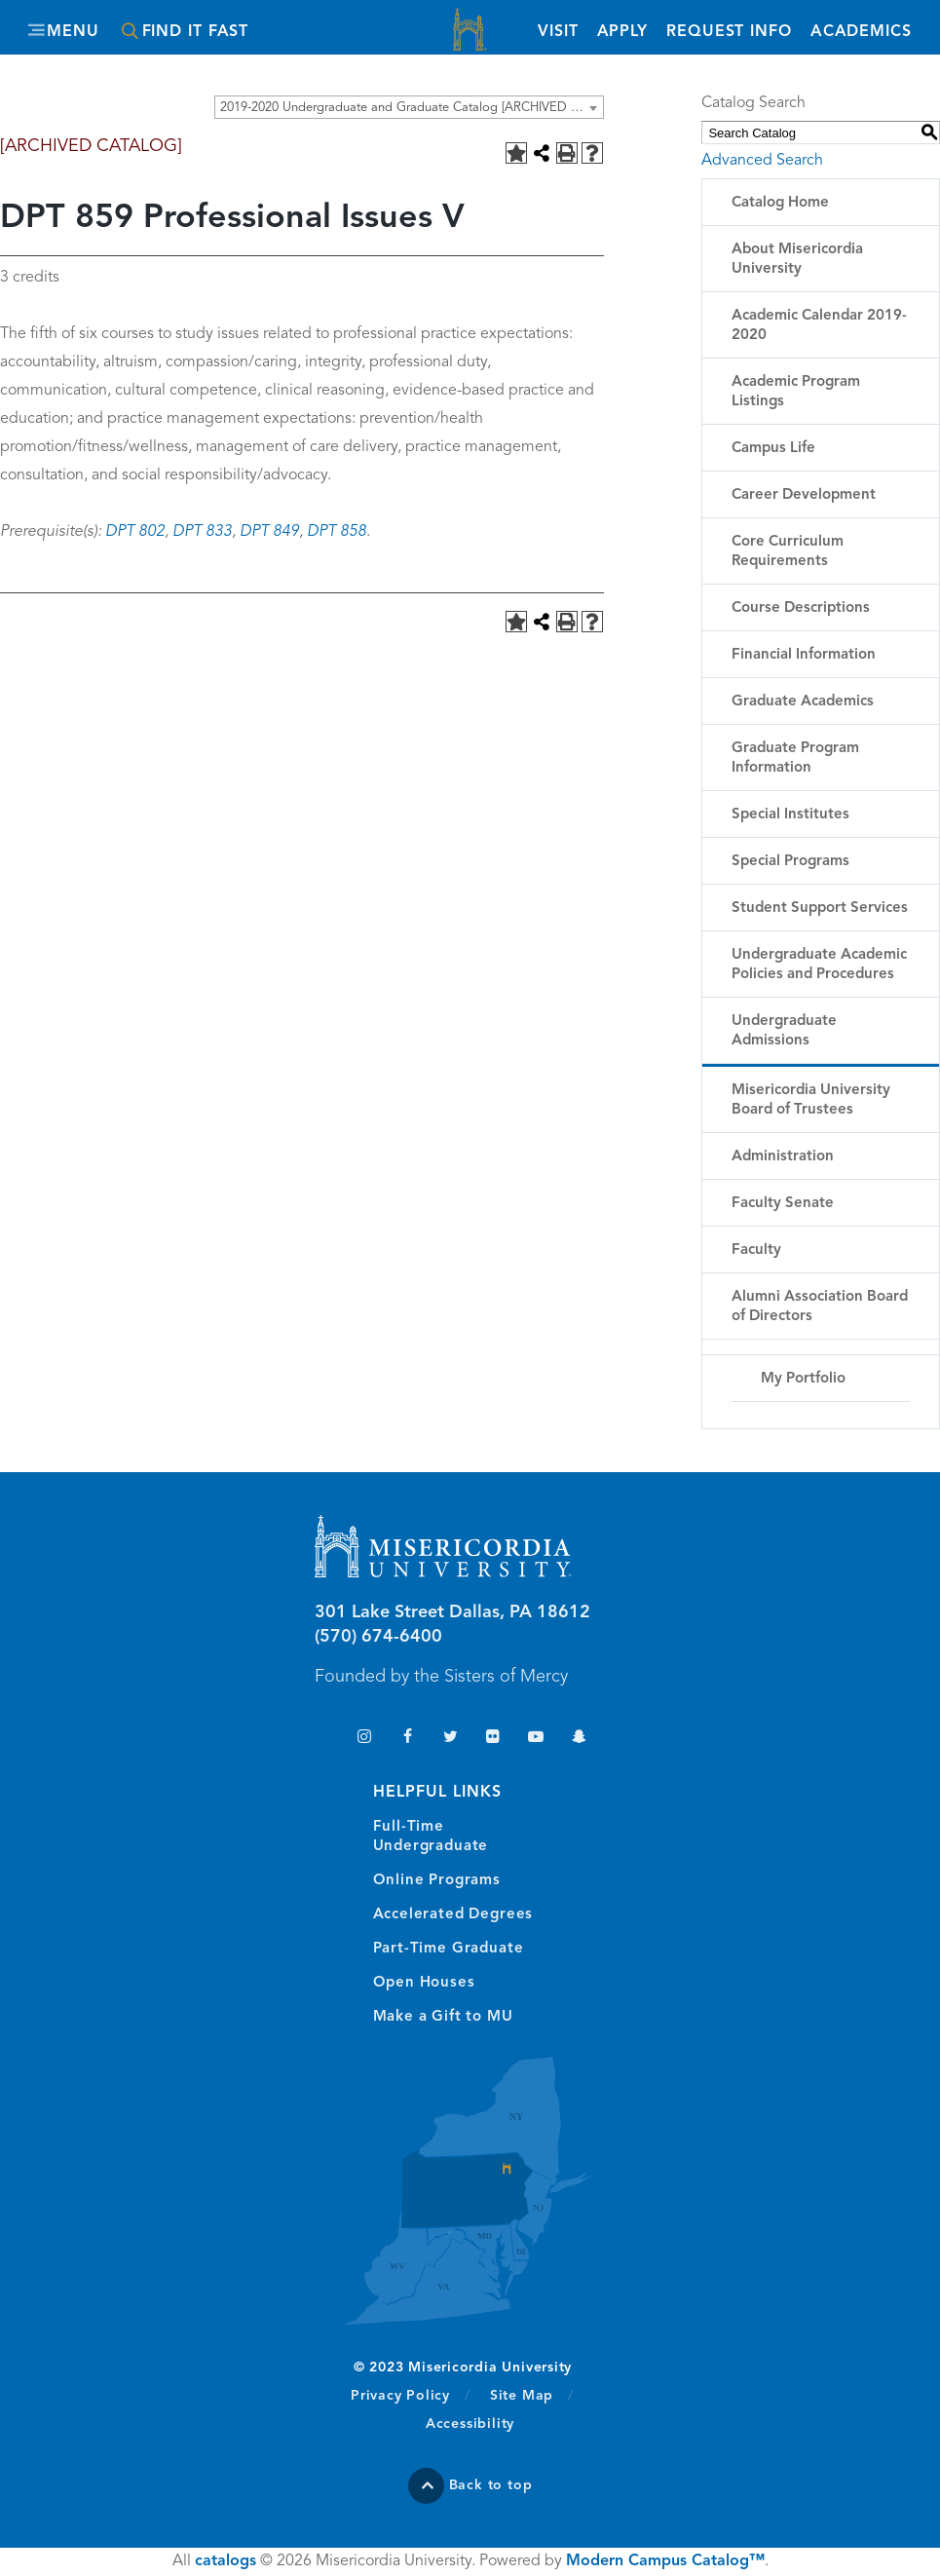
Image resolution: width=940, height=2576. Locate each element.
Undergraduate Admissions (784, 1031)
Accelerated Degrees (453, 1915)
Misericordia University (470, 32)
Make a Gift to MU (443, 2017)
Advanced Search (762, 161)
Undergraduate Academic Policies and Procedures (819, 965)
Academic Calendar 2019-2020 (819, 326)
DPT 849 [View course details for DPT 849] (269, 532)
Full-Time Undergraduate (431, 1837)
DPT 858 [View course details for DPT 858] (336, 532)
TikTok (322, 1738)
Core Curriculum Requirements (788, 552)
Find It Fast (195, 32)
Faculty (756, 1250)
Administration (783, 1157)
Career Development (804, 495)
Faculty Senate (783, 1203)
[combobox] (409, 107)
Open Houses (424, 1983)
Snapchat (579, 1738)
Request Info (728, 30)
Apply (621, 32)
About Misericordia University (797, 260)
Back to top (491, 2485)
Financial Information (804, 655)
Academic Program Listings (796, 392)
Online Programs (437, 1881)
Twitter (450, 1738)
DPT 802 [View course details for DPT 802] (135, 532)
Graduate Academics (803, 702)
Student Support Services (820, 908)
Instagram (365, 1738)
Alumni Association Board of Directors (820, 1307)
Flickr (493, 1738)
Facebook (408, 1738)
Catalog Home (780, 203)
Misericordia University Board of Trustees (811, 1100)
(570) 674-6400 (378, 1637)
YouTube (536, 1738)
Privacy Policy (410, 2395)
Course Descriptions (801, 608)
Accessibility (470, 2424)
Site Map (521, 2396)
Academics (860, 32)
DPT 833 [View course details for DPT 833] (202, 532)
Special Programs (790, 861)
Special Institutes (790, 815)
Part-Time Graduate (448, 1949)
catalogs (225, 2561)
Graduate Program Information (795, 758)
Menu (74, 32)
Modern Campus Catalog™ (665, 2561)
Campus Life (773, 448)
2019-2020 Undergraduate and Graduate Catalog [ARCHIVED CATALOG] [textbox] (411, 107)
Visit (557, 32)
